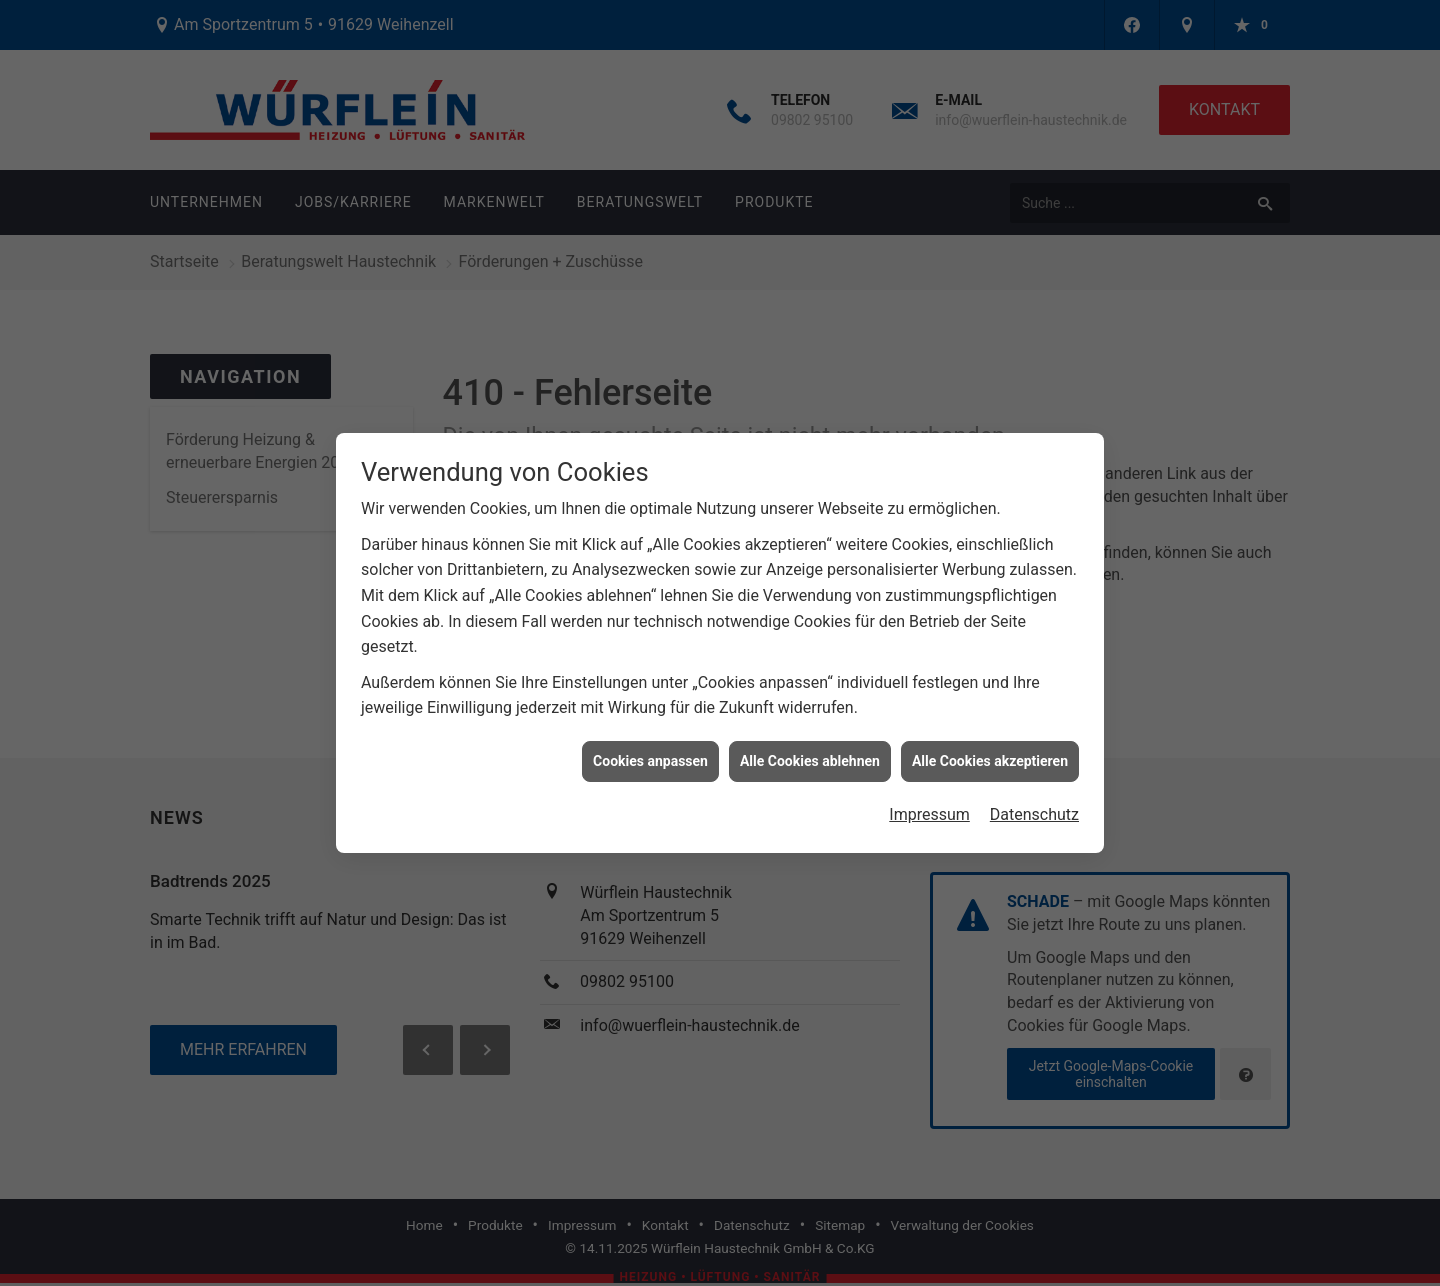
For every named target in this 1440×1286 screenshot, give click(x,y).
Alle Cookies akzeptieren (990, 750)
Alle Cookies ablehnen (810, 750)
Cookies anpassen (650, 750)
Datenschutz (1034, 804)
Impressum (929, 804)
